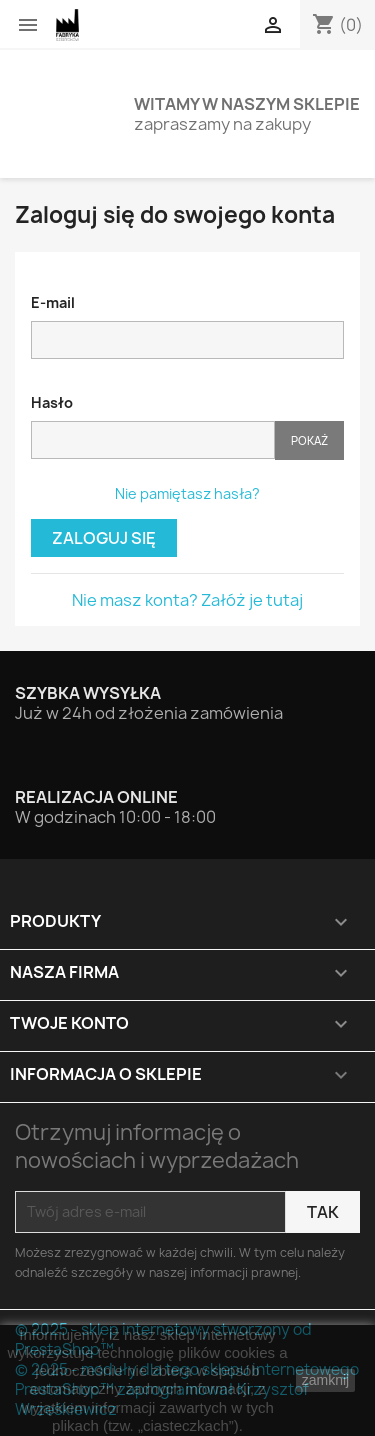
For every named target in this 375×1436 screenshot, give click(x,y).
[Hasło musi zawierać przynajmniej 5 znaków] (153, 440)
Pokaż (309, 440)
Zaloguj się (104, 538)
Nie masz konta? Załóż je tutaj (187, 600)
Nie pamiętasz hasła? (187, 493)
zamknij (325, 1380)
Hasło (52, 402)
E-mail (53, 302)
